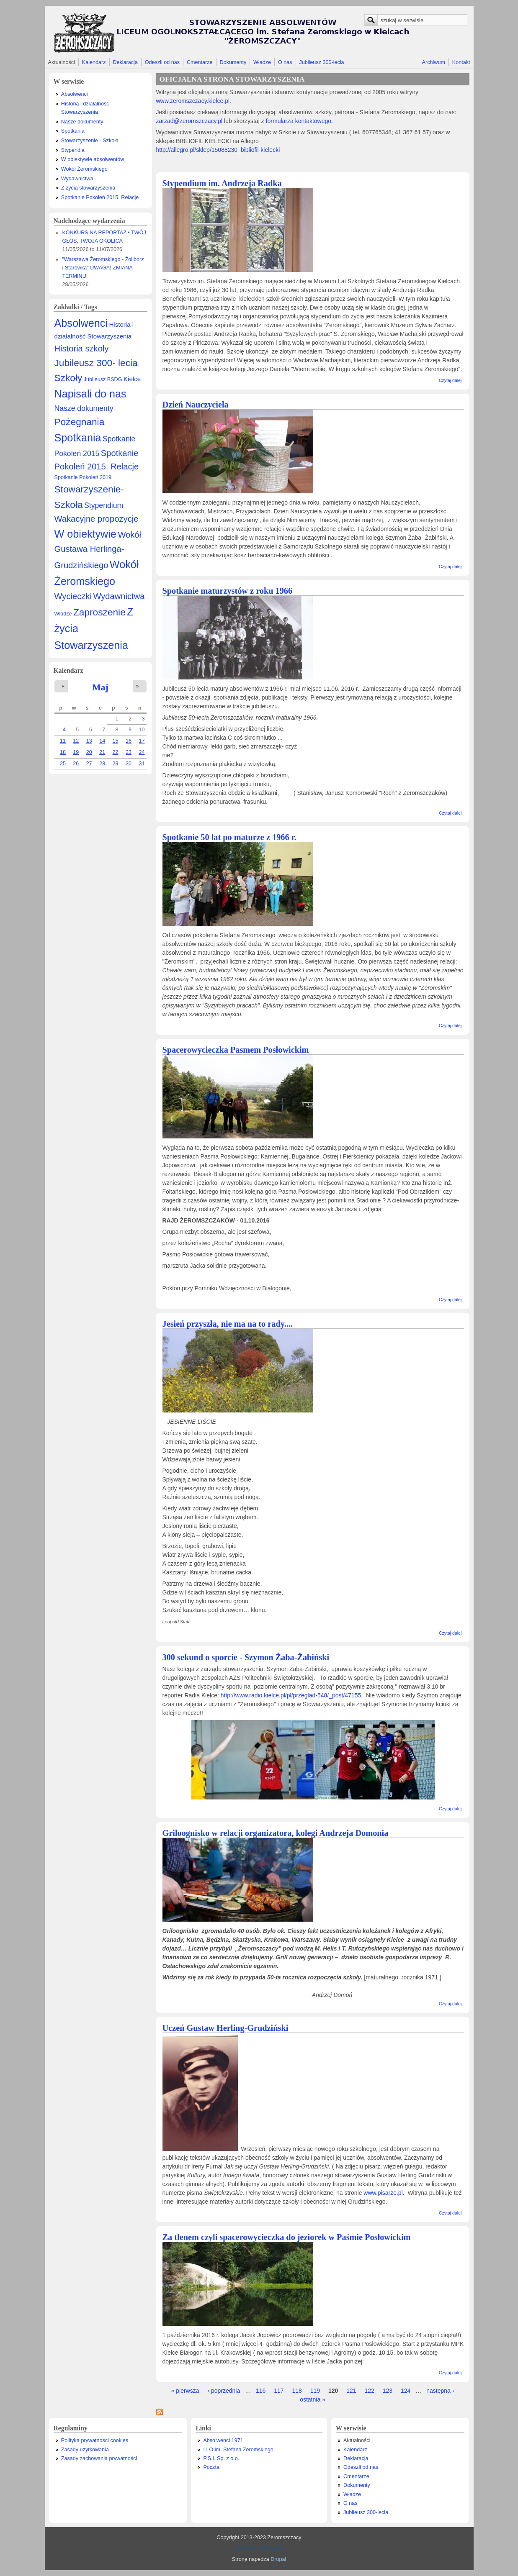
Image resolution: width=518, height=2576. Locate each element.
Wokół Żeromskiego (84, 169)
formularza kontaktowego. (298, 121)
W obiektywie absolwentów (92, 159)
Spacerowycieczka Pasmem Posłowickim (235, 1049)
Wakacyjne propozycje (96, 518)
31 (141, 763)
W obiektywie (85, 534)
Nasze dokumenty (82, 122)
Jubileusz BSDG (103, 379)
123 (387, 2390)
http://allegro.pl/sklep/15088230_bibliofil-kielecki (218, 149)
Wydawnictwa (77, 179)
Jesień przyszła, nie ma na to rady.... (227, 1323)
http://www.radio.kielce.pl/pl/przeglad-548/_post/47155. (292, 1695)
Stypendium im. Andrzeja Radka (222, 183)
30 (128, 763)
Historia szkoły (81, 348)
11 (63, 741)
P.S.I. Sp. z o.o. (221, 2458)
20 (89, 752)
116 (260, 2390)
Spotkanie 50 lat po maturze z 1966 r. (229, 837)
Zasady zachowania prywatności (99, 2458)
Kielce (132, 378)
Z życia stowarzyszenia (88, 188)
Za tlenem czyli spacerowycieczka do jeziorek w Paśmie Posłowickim (286, 2237)
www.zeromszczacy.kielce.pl (193, 100)
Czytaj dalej (450, 380)
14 (102, 741)
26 (76, 763)
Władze (262, 62)
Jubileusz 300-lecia (321, 62)
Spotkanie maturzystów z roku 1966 (227, 590)
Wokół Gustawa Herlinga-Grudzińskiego (98, 550)
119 (315, 2390)
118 (297, 2390)
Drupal (278, 2559)
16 (128, 741)
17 (141, 741)
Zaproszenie (99, 612)
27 (89, 763)
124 (405, 2390)
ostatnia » (312, 2399)
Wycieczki (73, 596)
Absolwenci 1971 (223, 2440)
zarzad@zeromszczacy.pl (189, 121)
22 (116, 752)
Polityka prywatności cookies (94, 2440)
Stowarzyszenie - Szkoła (90, 141)
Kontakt (461, 62)
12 (76, 741)
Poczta (211, 2467)
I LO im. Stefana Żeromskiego (238, 2450)
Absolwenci (74, 94)
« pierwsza (185, 2390)
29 (116, 763)
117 (278, 2390)
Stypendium (103, 505)
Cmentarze (200, 62)
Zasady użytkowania (85, 2450)
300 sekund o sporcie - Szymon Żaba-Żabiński (246, 1657)
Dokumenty (232, 62)
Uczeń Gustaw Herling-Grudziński (225, 2028)
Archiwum (433, 62)
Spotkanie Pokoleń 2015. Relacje (100, 197)
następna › (440, 2390)
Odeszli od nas (162, 62)
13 (89, 741)
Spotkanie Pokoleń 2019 (83, 477)
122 (369, 2390)
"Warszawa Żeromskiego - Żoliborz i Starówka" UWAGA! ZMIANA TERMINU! (103, 267)
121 (351, 2390)
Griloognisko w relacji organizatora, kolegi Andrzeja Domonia (275, 1833)
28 (102, 763)
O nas (285, 62)
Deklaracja (125, 62)
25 (63, 763)
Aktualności (61, 62)
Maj (100, 687)
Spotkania (73, 131)
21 (102, 752)
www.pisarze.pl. (384, 2192)
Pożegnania (79, 421)
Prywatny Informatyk (259, 2548)
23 (128, 752)
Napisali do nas (90, 394)
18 (63, 752)
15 (116, 741)
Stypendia (73, 150)
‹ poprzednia (223, 2390)
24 (141, 752)
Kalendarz (94, 62)
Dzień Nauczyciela (195, 404)
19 (76, 752)
